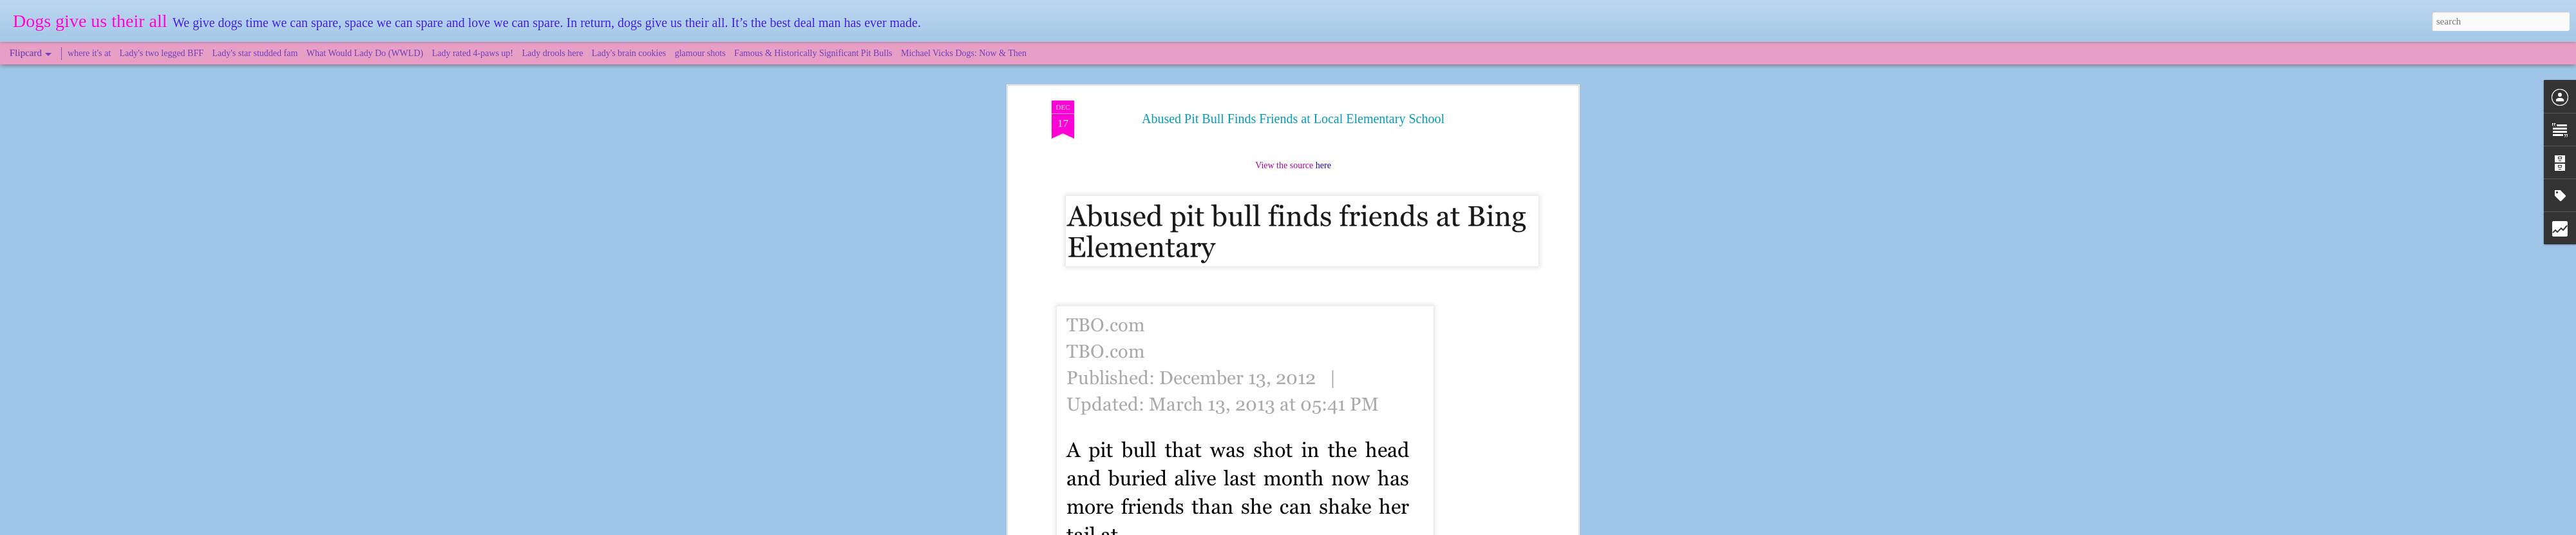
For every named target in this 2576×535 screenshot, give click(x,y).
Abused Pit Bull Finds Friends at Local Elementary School (1293, 83)
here (1323, 130)
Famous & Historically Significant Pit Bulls (813, 53)
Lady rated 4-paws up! (472, 53)
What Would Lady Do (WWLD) (365, 53)
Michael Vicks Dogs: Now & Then (964, 53)
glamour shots (700, 53)
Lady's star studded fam (255, 53)
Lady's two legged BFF (162, 53)
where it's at (89, 53)
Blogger (1347, 528)
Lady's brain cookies (629, 53)
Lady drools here (552, 53)
